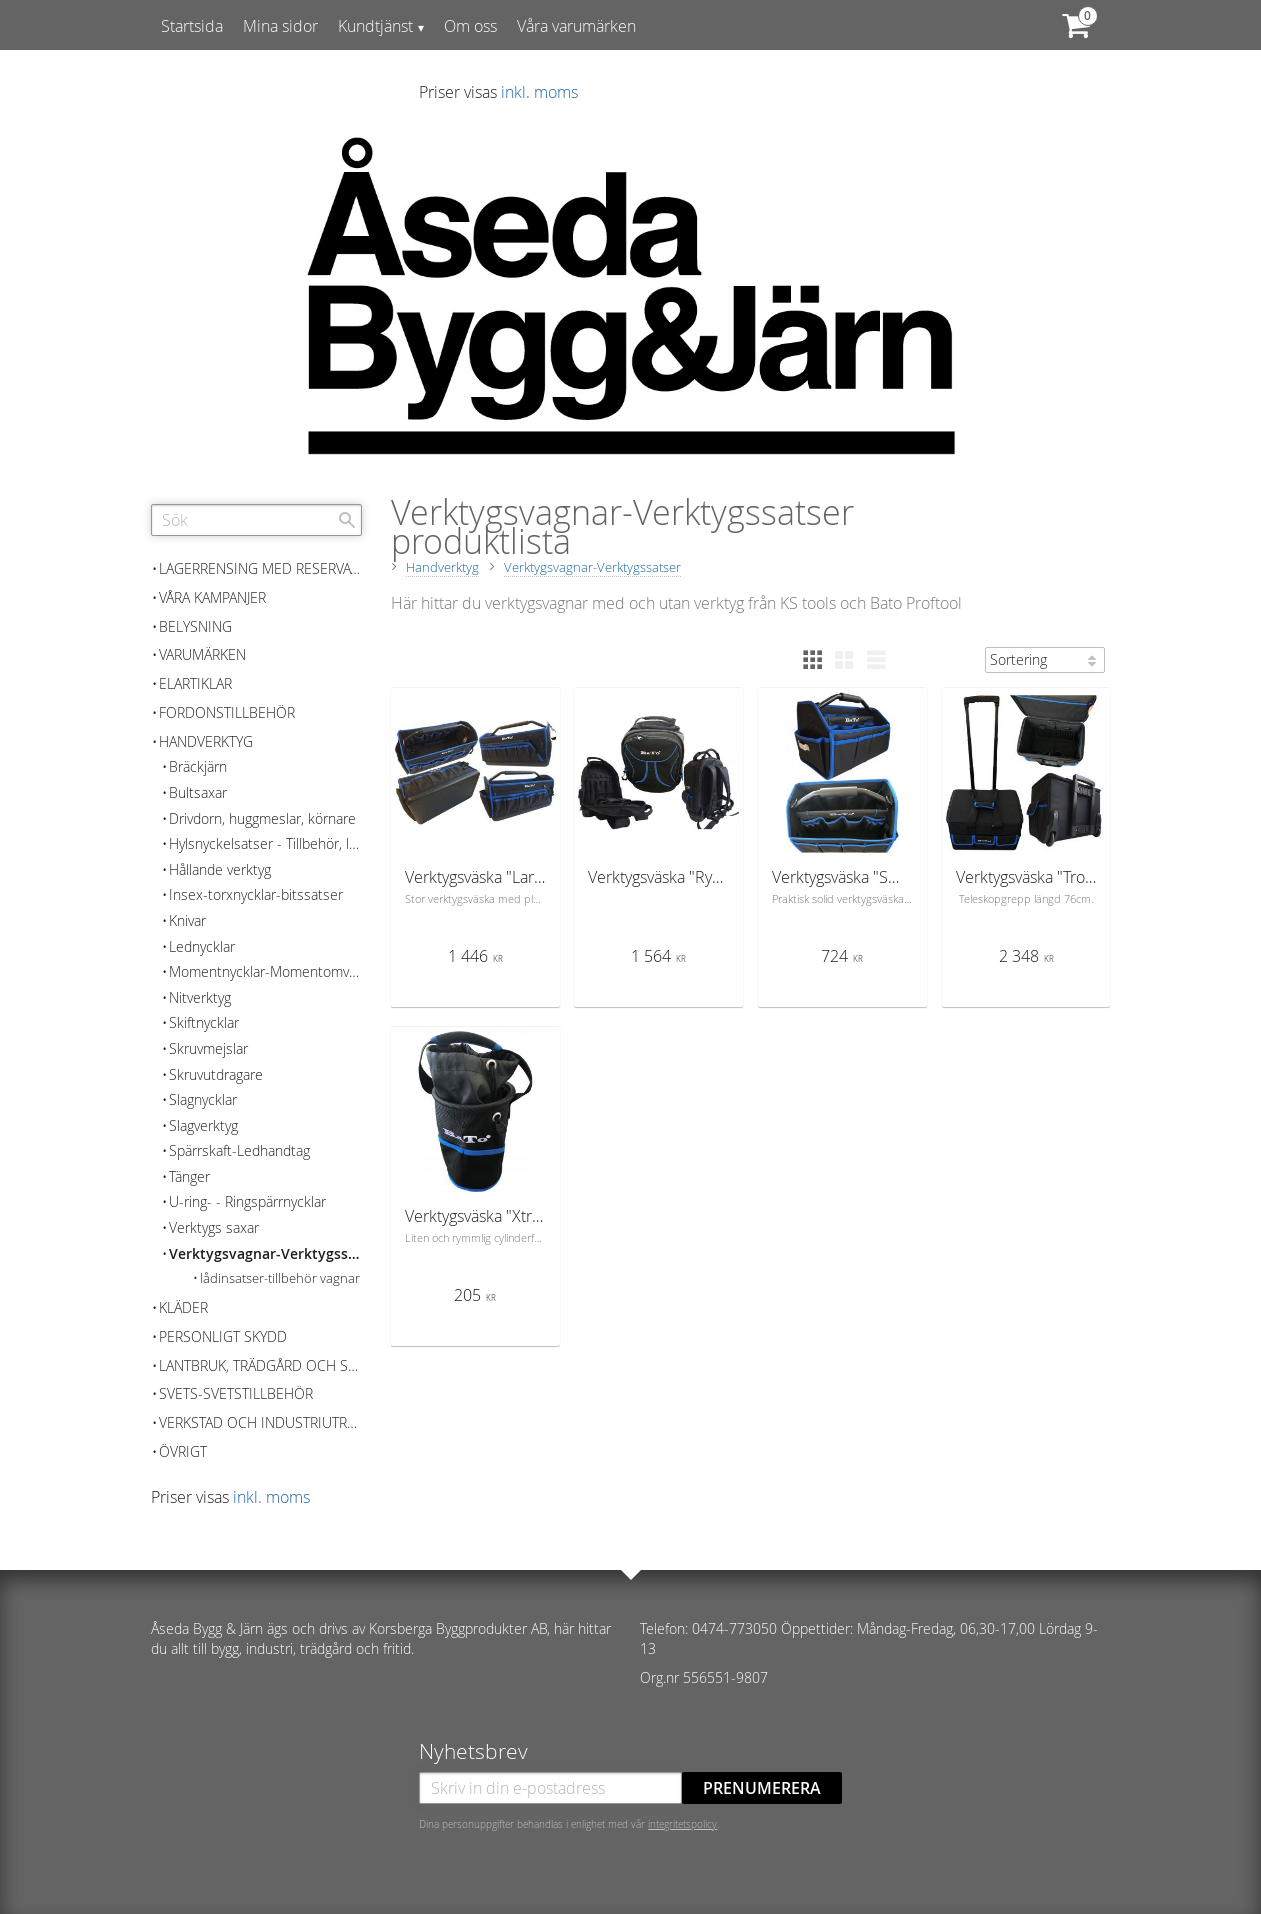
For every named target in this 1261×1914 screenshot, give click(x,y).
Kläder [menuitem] (183, 1307)
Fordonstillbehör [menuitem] (227, 712)
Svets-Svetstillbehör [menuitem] (236, 1393)
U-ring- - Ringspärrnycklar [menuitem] (247, 1201)
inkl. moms (539, 92)
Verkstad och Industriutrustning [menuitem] (260, 1422)
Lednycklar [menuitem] (202, 946)
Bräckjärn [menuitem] (198, 766)
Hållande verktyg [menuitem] (220, 869)
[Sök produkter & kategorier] (256, 520)
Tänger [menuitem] (189, 1176)
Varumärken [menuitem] (202, 654)
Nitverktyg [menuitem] (200, 997)
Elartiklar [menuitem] (195, 683)
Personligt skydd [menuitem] (223, 1336)
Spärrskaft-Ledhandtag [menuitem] (239, 1150)
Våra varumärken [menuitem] (576, 26)
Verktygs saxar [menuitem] (214, 1227)
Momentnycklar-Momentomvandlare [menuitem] (265, 971)
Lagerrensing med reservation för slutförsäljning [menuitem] (260, 568)
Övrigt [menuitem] (183, 1451)
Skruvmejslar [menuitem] (208, 1048)
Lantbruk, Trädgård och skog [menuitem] (260, 1365)
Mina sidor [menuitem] (280, 26)
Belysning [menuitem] (195, 626)
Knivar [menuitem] (187, 920)
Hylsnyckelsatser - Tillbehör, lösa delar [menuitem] (265, 843)
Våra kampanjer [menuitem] (212, 597)
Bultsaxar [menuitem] (198, 792)
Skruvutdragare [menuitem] (216, 1074)
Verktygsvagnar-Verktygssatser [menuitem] (265, 1253)
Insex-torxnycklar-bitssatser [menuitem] (256, 894)
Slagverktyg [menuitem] (203, 1125)
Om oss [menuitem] (470, 26)
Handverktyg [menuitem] (206, 741)
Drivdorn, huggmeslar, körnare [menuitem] (262, 818)
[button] (812, 660)
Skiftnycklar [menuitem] (204, 1022)
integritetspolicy (682, 1824)
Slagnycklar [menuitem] (203, 1099)
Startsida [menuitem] (192, 26)
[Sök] (347, 520)
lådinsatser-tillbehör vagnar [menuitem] (280, 1278)
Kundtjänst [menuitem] (375, 26)
